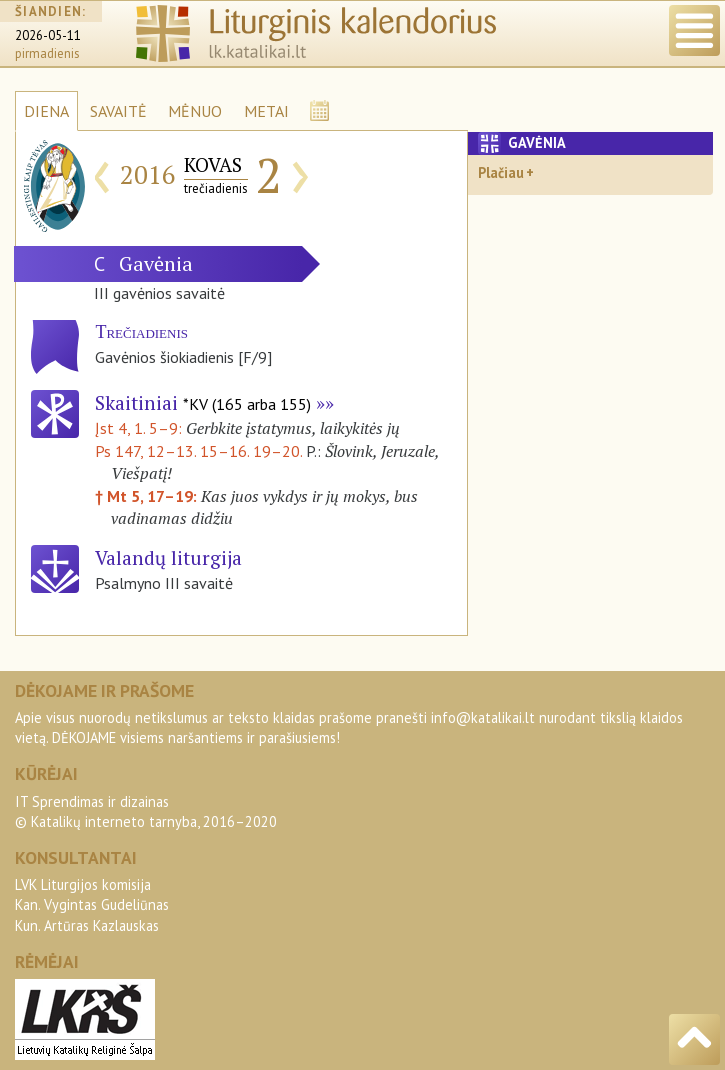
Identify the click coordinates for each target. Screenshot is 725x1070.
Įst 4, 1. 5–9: (140, 428)
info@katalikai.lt (483, 717)
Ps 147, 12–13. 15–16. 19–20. (198, 451)
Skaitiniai (203, 402)
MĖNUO (195, 111)
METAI (266, 111)
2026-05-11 (48, 35)
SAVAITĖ (118, 111)
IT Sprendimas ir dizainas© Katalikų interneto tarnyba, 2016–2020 (146, 811)
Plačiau (501, 172)
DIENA (46, 111)
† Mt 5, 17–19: (148, 496)
